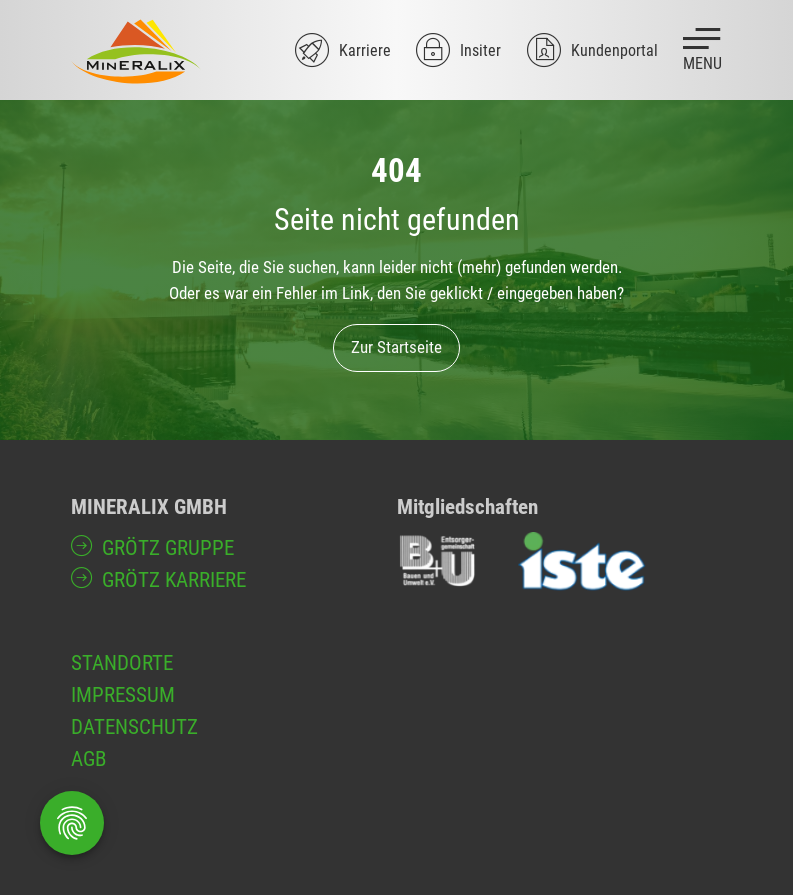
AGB (88, 758)
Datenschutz (134, 726)
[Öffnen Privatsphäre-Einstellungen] (72, 823)
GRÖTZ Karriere (174, 579)
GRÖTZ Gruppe (168, 547)
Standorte (122, 662)
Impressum (123, 694)
